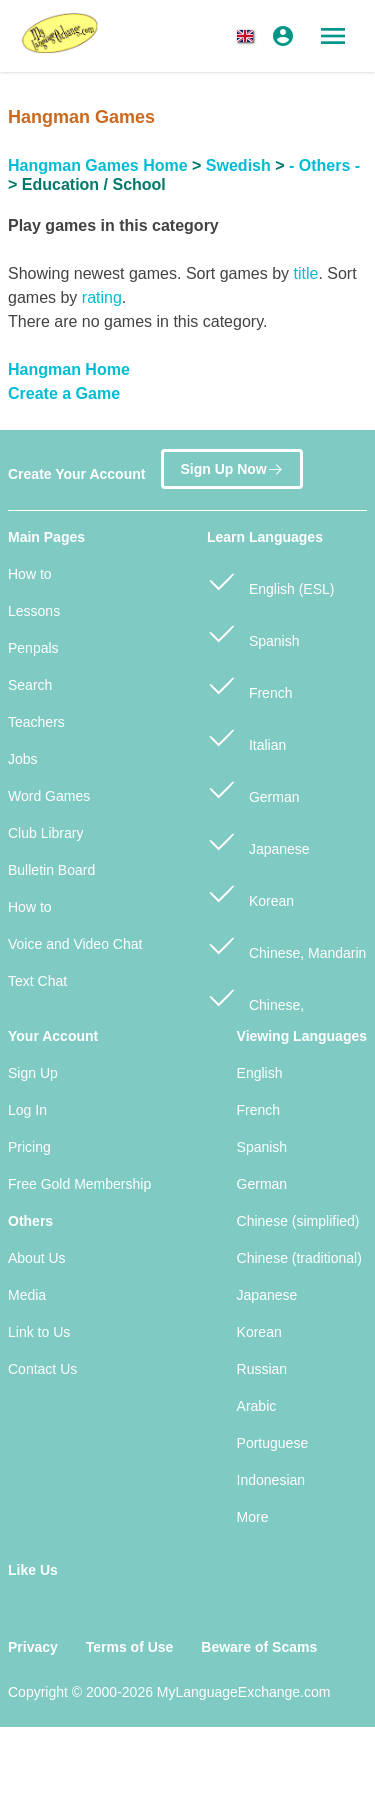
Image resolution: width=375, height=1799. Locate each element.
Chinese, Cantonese (255, 1007)
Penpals (33, 648)
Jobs (23, 759)
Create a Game (64, 393)
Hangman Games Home (98, 165)
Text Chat (37, 981)
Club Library (45, 833)
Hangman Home (69, 369)
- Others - (324, 165)
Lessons (34, 611)
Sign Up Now (231, 464)
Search (30, 685)
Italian (246, 736)
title (305, 273)
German (253, 788)
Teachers (36, 722)
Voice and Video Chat (75, 944)
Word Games (49, 796)
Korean (250, 892)
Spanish (253, 632)
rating (102, 297)
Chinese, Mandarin (286, 944)
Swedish (238, 165)
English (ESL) (270, 580)
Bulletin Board (51, 870)
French (249, 684)
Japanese (258, 840)
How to (30, 574)
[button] (249, 36)
